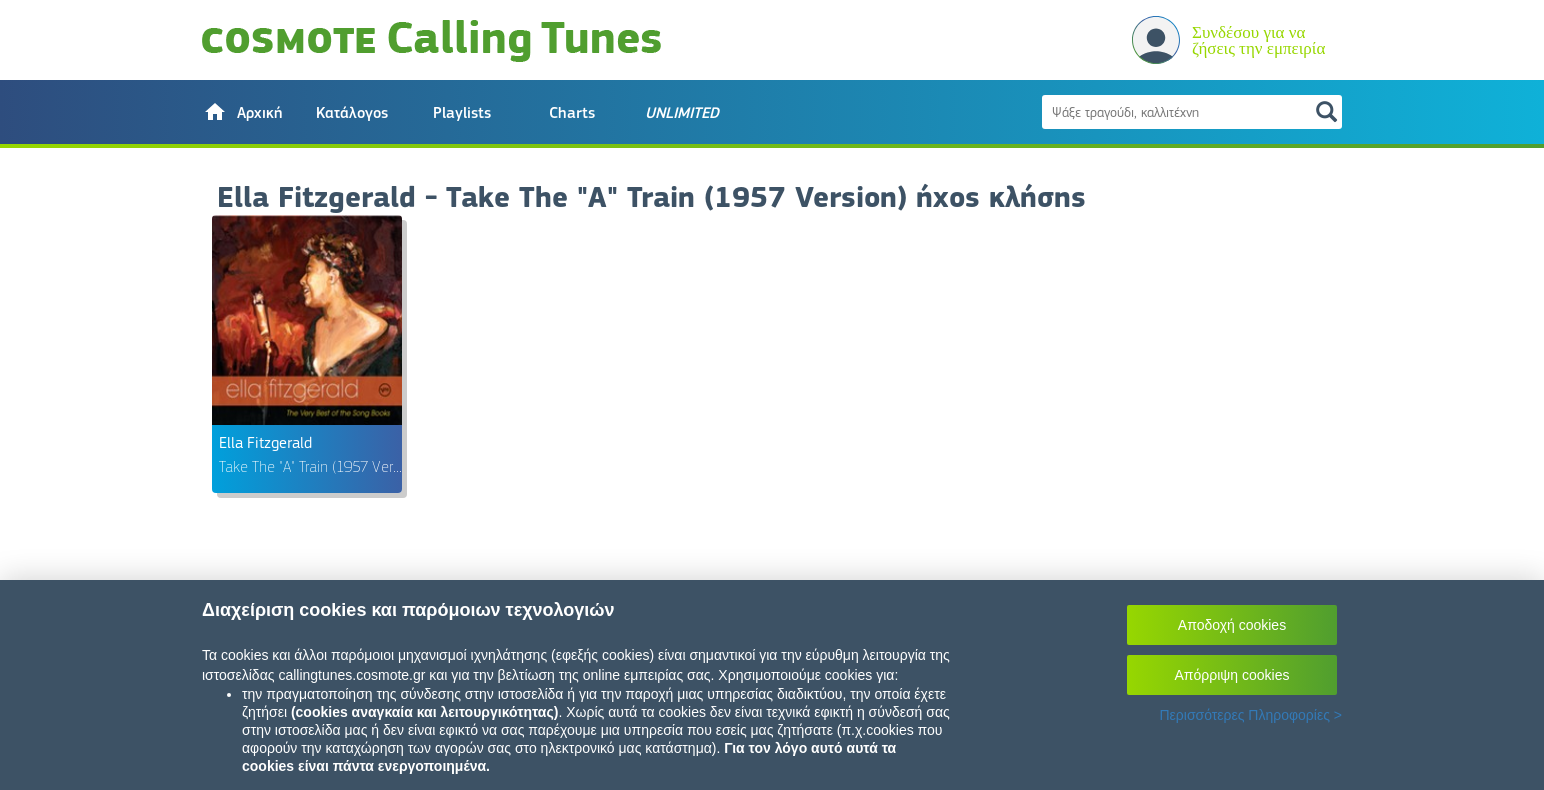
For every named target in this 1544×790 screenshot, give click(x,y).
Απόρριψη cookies (1232, 675)
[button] (242, 112)
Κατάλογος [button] (352, 113)
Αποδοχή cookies (1232, 625)
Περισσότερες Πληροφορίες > (1250, 715)
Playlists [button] (462, 113)
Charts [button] (572, 113)
